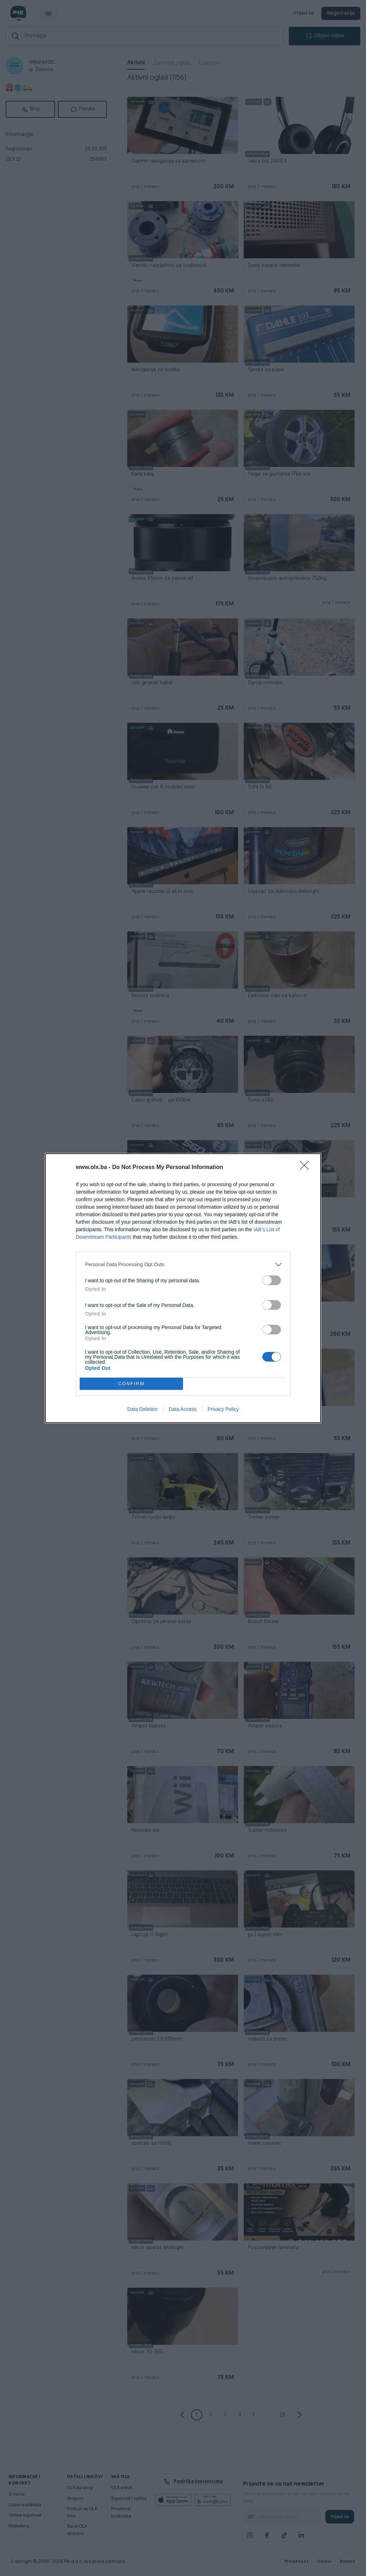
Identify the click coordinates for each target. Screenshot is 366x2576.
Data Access (183, 1409)
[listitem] (183, 1264)
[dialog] (183, 1288)
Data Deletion (142, 1409)
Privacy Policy (223, 1409)
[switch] (271, 1280)
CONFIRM (131, 1383)
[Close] (306, 1167)
